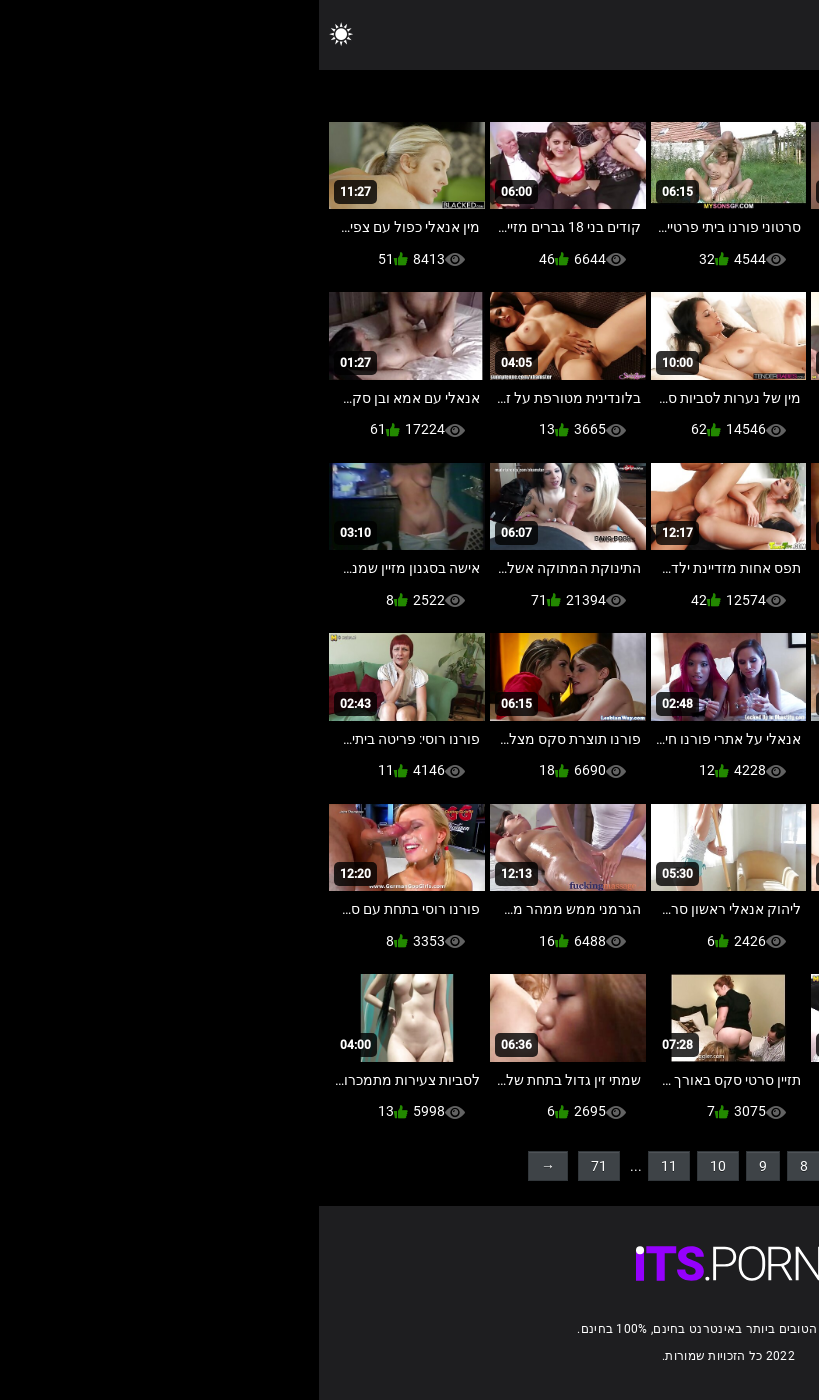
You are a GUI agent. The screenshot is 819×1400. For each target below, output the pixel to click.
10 (399, 1166)
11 (350, 1166)
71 (280, 1166)
